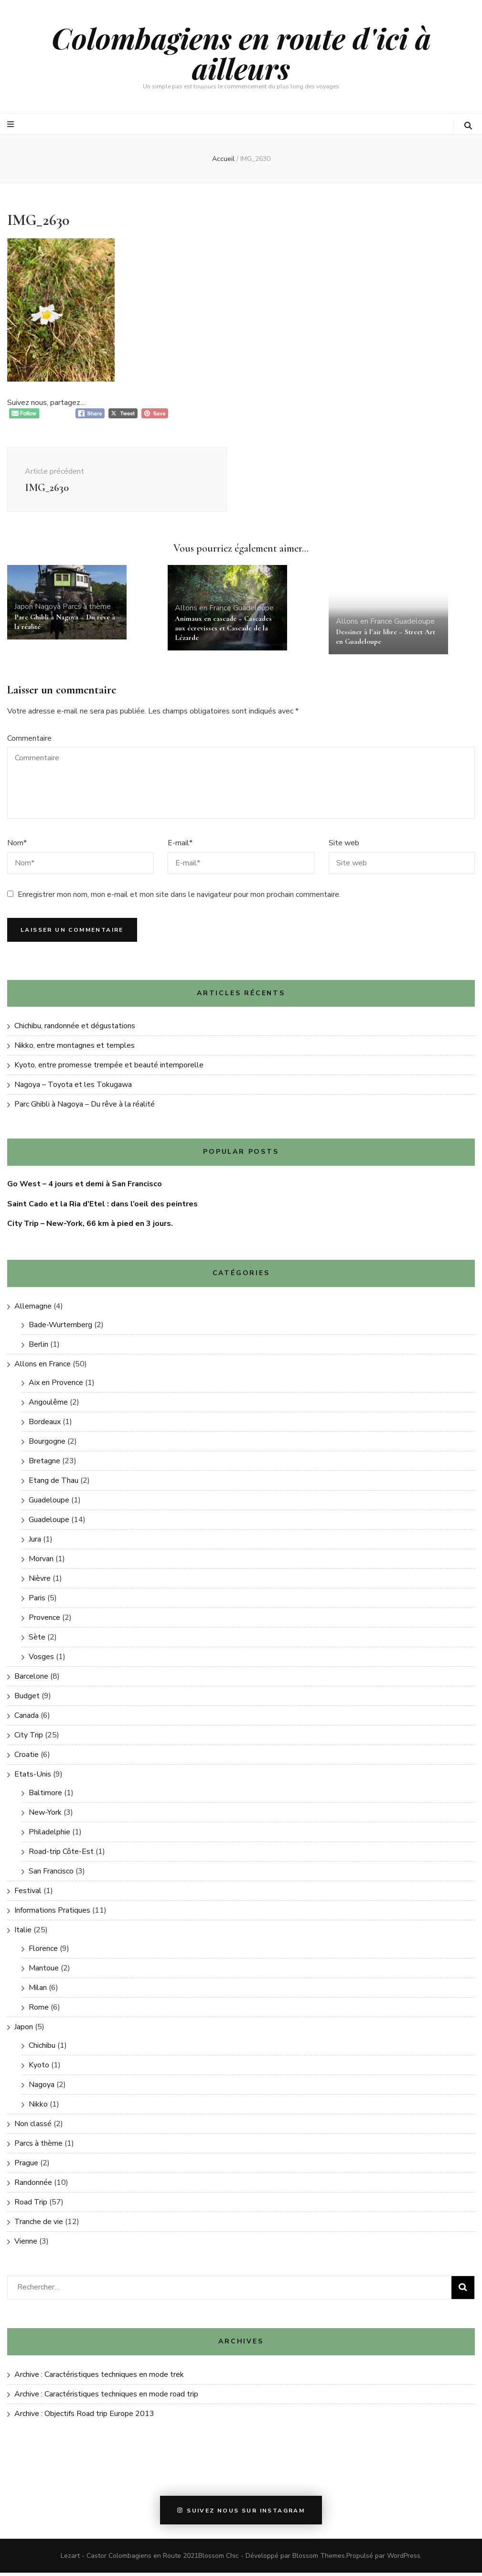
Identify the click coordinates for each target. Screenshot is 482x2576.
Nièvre (40, 1581)
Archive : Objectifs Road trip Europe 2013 (84, 2417)
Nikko (38, 2107)
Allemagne (33, 1309)
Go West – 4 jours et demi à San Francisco (84, 1187)
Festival (28, 1894)
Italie (23, 1933)
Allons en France (203, 611)
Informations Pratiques (52, 1913)
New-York (45, 1815)
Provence (44, 1621)
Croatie (26, 1758)
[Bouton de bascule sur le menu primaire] (11, 124)
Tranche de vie (38, 2225)
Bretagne (44, 1464)
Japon (23, 610)
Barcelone (31, 1679)
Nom (17, 846)
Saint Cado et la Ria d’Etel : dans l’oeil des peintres (102, 1207)
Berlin (38, 1347)
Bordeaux (45, 1425)
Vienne (25, 2244)
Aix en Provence (56, 1386)
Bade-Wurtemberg (60, 1328)
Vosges (41, 1660)
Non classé (33, 2127)
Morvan (41, 1562)
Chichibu (42, 2049)
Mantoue (44, 1971)
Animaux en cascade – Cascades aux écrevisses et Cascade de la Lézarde (223, 631)
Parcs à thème (87, 610)
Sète (37, 1640)
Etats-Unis (32, 1777)
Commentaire (29, 741)
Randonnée (33, 2186)
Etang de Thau (53, 1484)
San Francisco (51, 1874)
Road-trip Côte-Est (61, 1855)
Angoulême (48, 1405)
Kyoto (39, 2068)
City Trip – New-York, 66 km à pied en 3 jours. (90, 1227)
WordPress (403, 2559)
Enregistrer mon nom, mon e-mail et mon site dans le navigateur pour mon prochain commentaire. (179, 898)
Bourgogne (47, 1444)
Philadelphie (49, 1835)
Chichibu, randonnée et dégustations (74, 1029)
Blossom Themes (318, 2559)
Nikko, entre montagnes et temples (74, 1048)
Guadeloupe (253, 611)
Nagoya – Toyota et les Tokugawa (73, 1088)
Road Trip (30, 2205)
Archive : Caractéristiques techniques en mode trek (99, 2378)
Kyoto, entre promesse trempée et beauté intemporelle (109, 1068)
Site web (344, 846)
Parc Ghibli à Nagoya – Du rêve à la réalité (84, 1107)
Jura (35, 1542)
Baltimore (45, 1796)
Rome (39, 2010)
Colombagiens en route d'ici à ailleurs (241, 53)
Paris (37, 1601)
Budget (27, 1699)
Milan (38, 1991)
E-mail (180, 846)
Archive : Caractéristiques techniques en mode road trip (106, 2397)
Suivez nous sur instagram (241, 2513)
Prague (26, 2166)
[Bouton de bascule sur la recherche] (468, 126)
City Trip (28, 1738)
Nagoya (48, 610)
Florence (43, 1952)
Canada (26, 1719)
